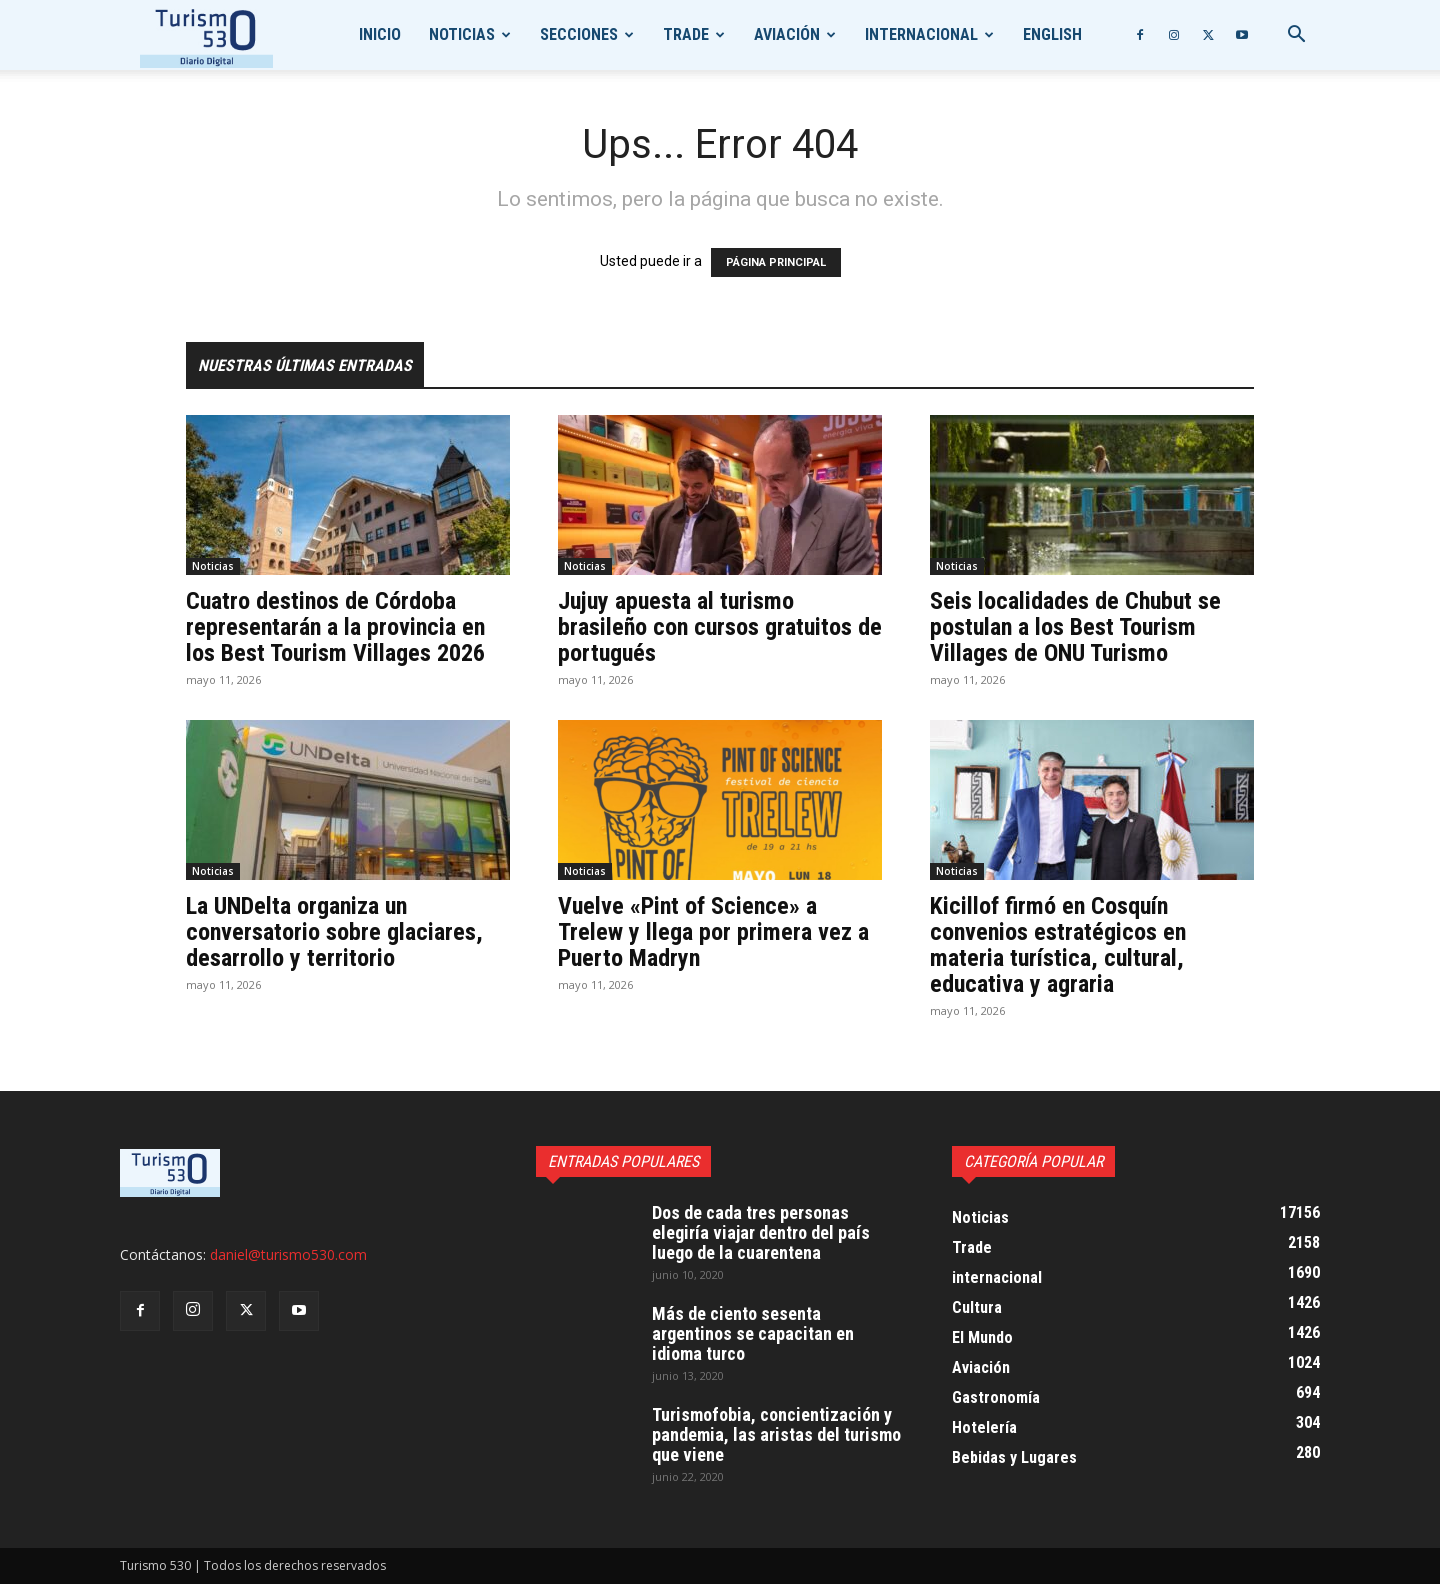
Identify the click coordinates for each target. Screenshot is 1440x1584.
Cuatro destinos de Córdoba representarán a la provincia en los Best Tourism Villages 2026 (335, 627)
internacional (921, 34)
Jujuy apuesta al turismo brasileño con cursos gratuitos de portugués (720, 627)
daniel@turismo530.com (288, 1254)
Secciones (579, 34)
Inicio (380, 34)
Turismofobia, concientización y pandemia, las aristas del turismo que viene (776, 1434)
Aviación (787, 34)
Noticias (462, 34)
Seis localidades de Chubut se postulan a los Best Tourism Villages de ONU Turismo (1075, 627)
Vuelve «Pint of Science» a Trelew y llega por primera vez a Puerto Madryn (713, 932)
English (1052, 34)
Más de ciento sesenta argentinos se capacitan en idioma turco (753, 1333)
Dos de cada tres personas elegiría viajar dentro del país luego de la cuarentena (761, 1232)
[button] (1296, 36)
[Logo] (206, 35)
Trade (686, 34)
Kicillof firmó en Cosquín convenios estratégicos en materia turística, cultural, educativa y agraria (1058, 945)
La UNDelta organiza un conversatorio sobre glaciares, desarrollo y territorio (334, 932)
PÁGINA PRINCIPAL (776, 262)
